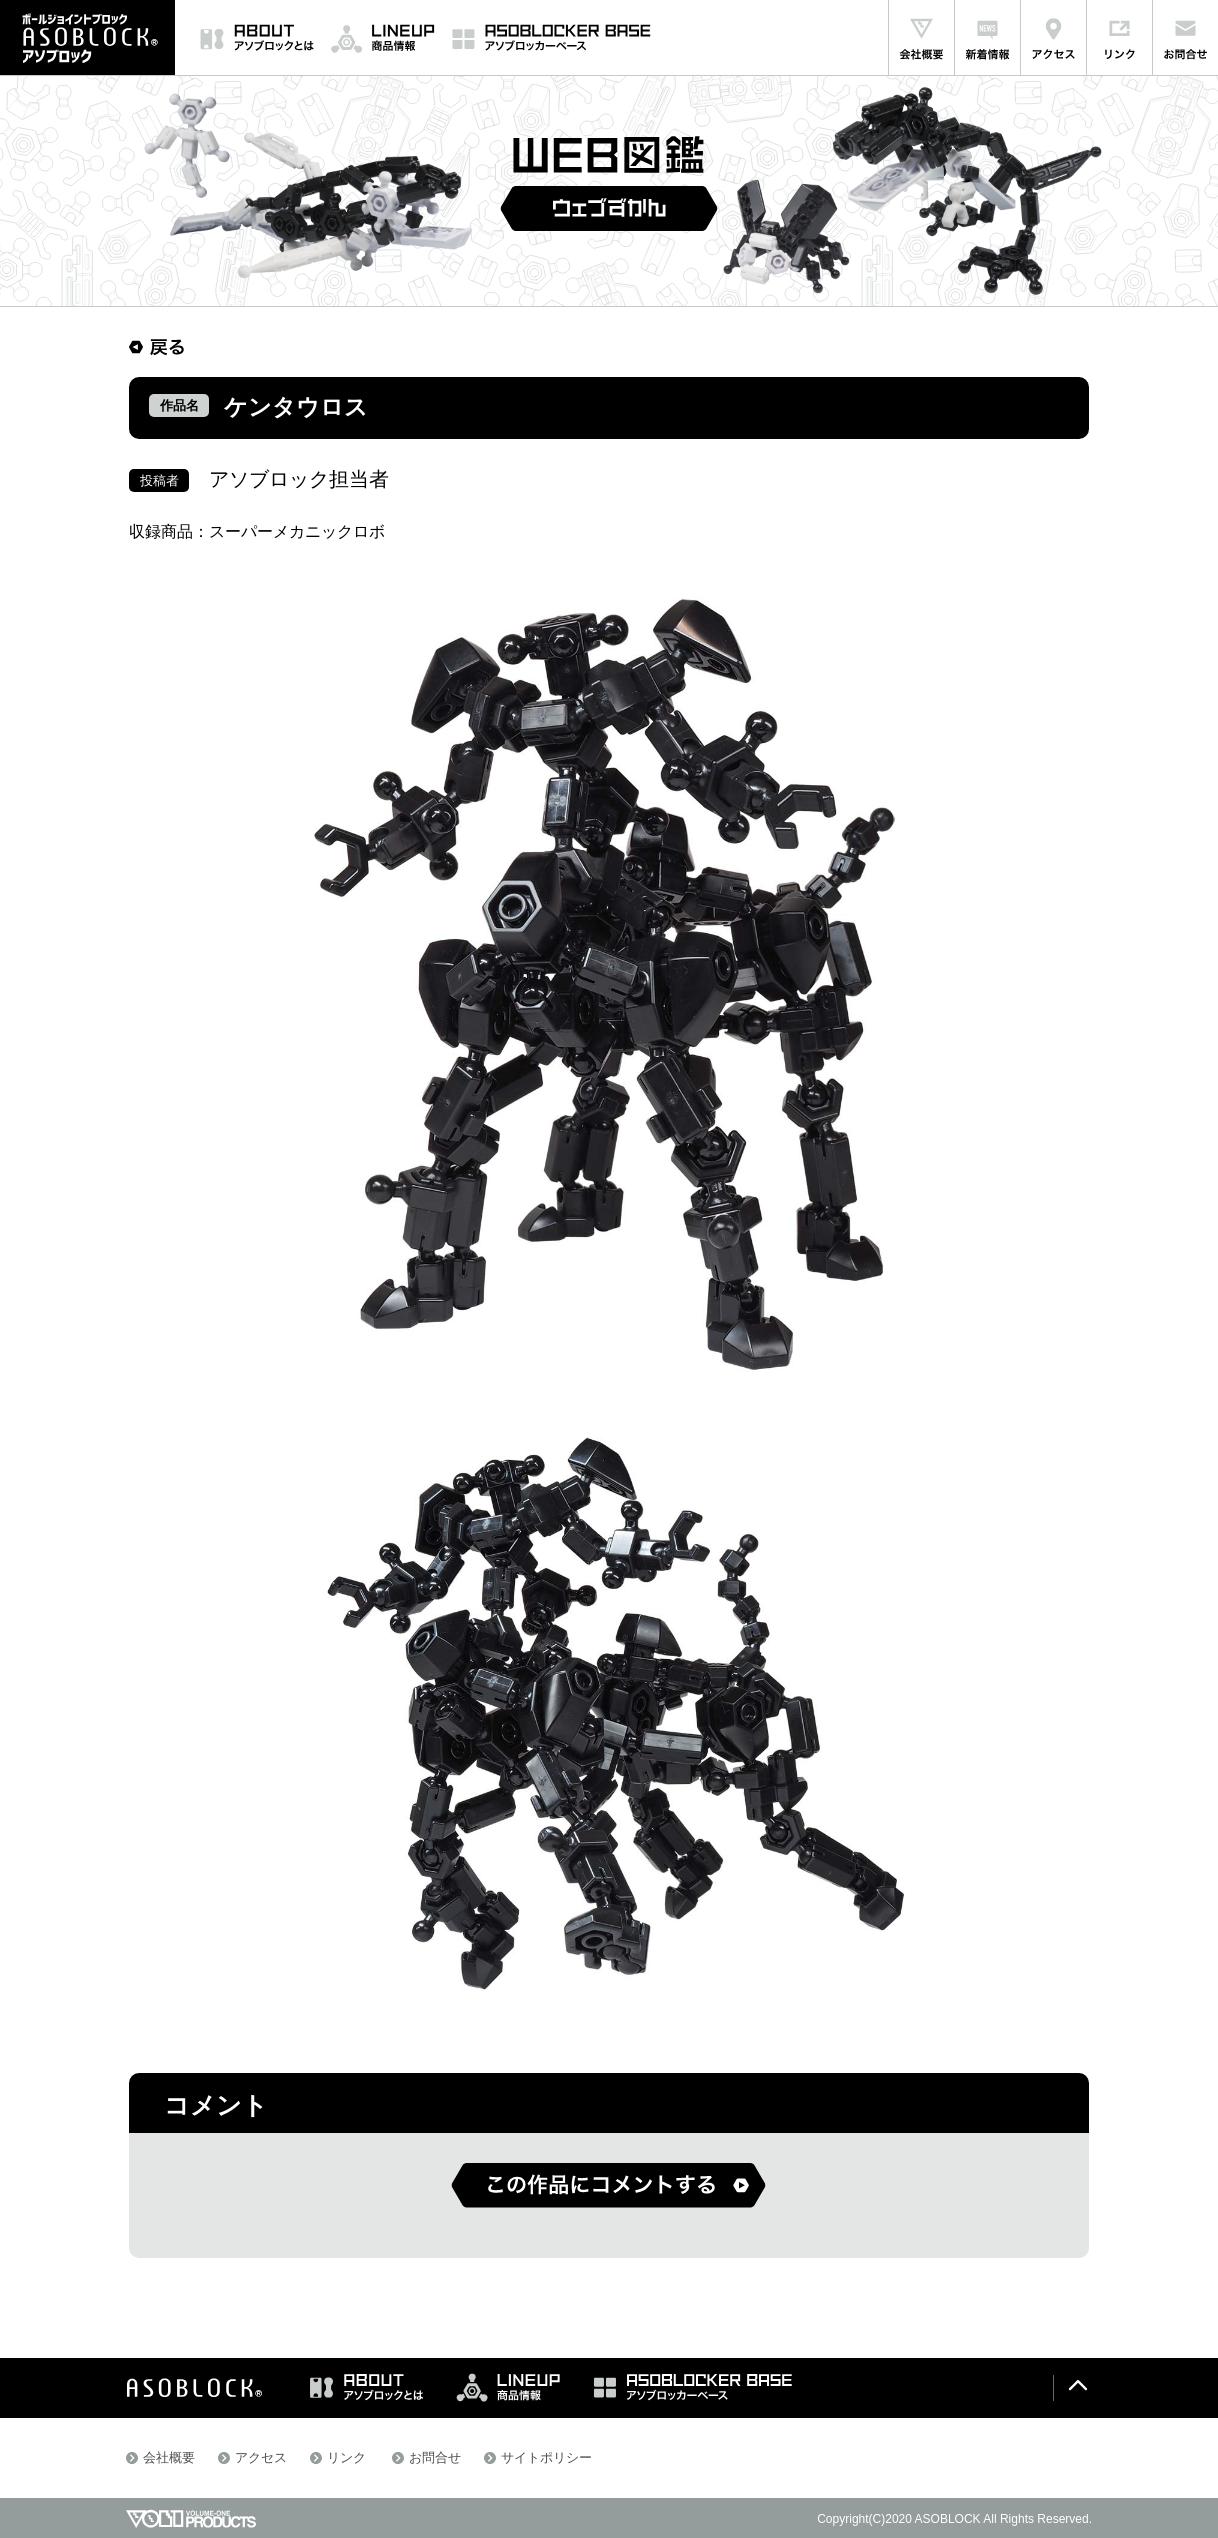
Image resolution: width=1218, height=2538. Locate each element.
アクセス (261, 2457)
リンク (346, 2457)
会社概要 (169, 2457)
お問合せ (435, 2457)
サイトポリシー (546, 2457)
